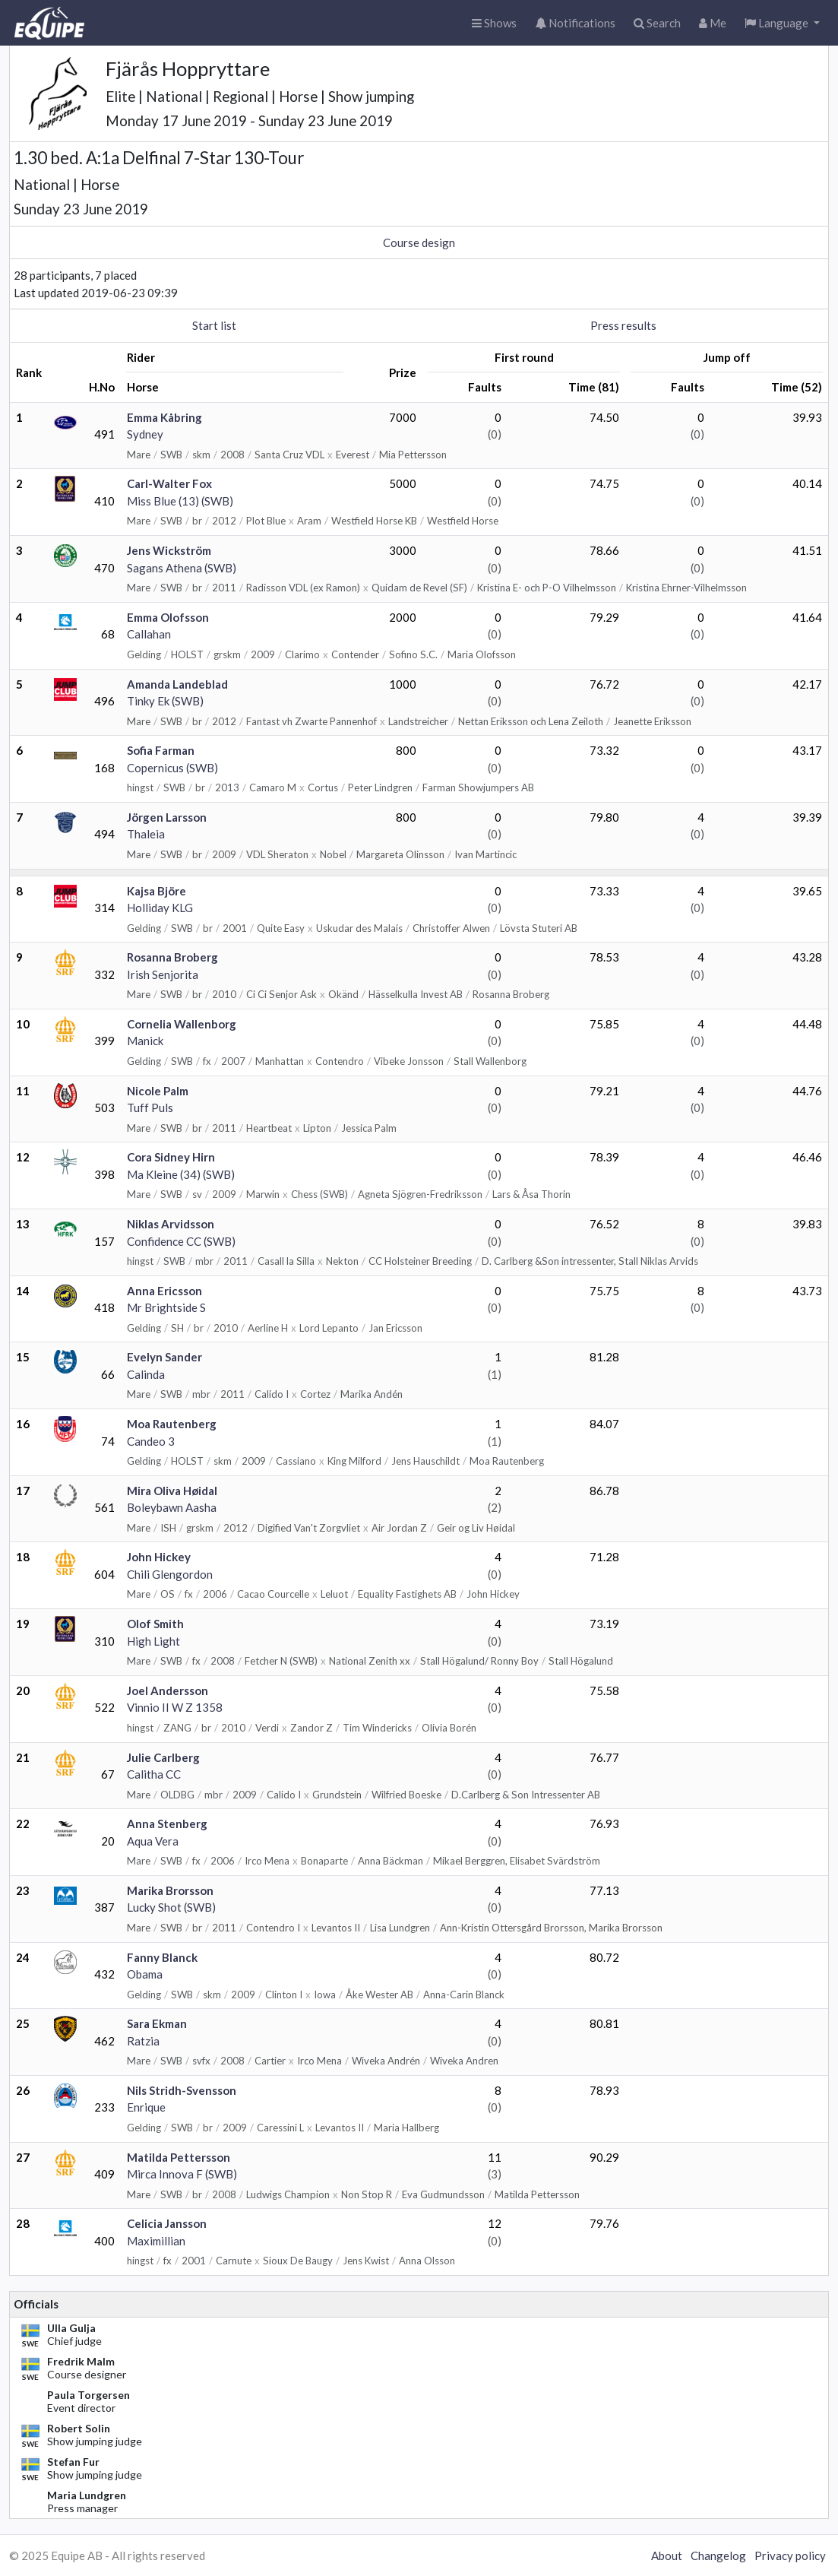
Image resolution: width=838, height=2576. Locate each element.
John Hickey (159, 1557)
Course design (419, 242)
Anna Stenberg (167, 1823)
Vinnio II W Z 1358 (175, 1707)
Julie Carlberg (163, 1757)
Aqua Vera (153, 1841)
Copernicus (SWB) (172, 768)
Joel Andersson (167, 1690)
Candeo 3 (151, 1441)
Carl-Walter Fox (169, 483)
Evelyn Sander (164, 1357)
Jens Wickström (169, 550)
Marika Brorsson (170, 1890)
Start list (214, 325)
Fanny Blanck (162, 1957)
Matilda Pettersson (178, 2157)
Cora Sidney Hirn (171, 1157)
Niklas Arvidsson (170, 1224)
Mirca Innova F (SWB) (182, 2174)
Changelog (718, 2555)
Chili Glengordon (170, 1574)
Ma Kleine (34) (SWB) (181, 1174)
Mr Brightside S (166, 1307)
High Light (153, 1641)
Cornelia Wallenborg (181, 1024)
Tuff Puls (150, 1107)
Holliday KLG (160, 907)
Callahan (149, 634)
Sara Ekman (157, 2023)
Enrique (146, 2107)
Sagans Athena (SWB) (181, 568)
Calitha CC (154, 1774)
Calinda (146, 1374)
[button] (782, 23)
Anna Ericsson (164, 1291)
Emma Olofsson (168, 617)
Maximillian (156, 2241)
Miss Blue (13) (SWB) (180, 501)
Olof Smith (155, 1623)
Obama (145, 1974)
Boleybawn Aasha (172, 1507)
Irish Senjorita (162, 974)
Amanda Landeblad (177, 684)
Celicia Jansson (167, 2223)
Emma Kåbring (164, 417)
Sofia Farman (160, 750)
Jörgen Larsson (167, 817)
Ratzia (143, 2041)
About (666, 2555)
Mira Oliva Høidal (172, 1490)
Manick (145, 1040)
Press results (623, 325)
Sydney (145, 434)
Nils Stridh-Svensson (181, 2090)
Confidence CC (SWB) (181, 1241)
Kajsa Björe (156, 891)
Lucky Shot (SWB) (171, 1907)
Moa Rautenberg (172, 1424)
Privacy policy (790, 2555)
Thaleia (146, 834)
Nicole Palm (157, 1091)
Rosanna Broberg (172, 957)
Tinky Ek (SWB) (165, 701)
